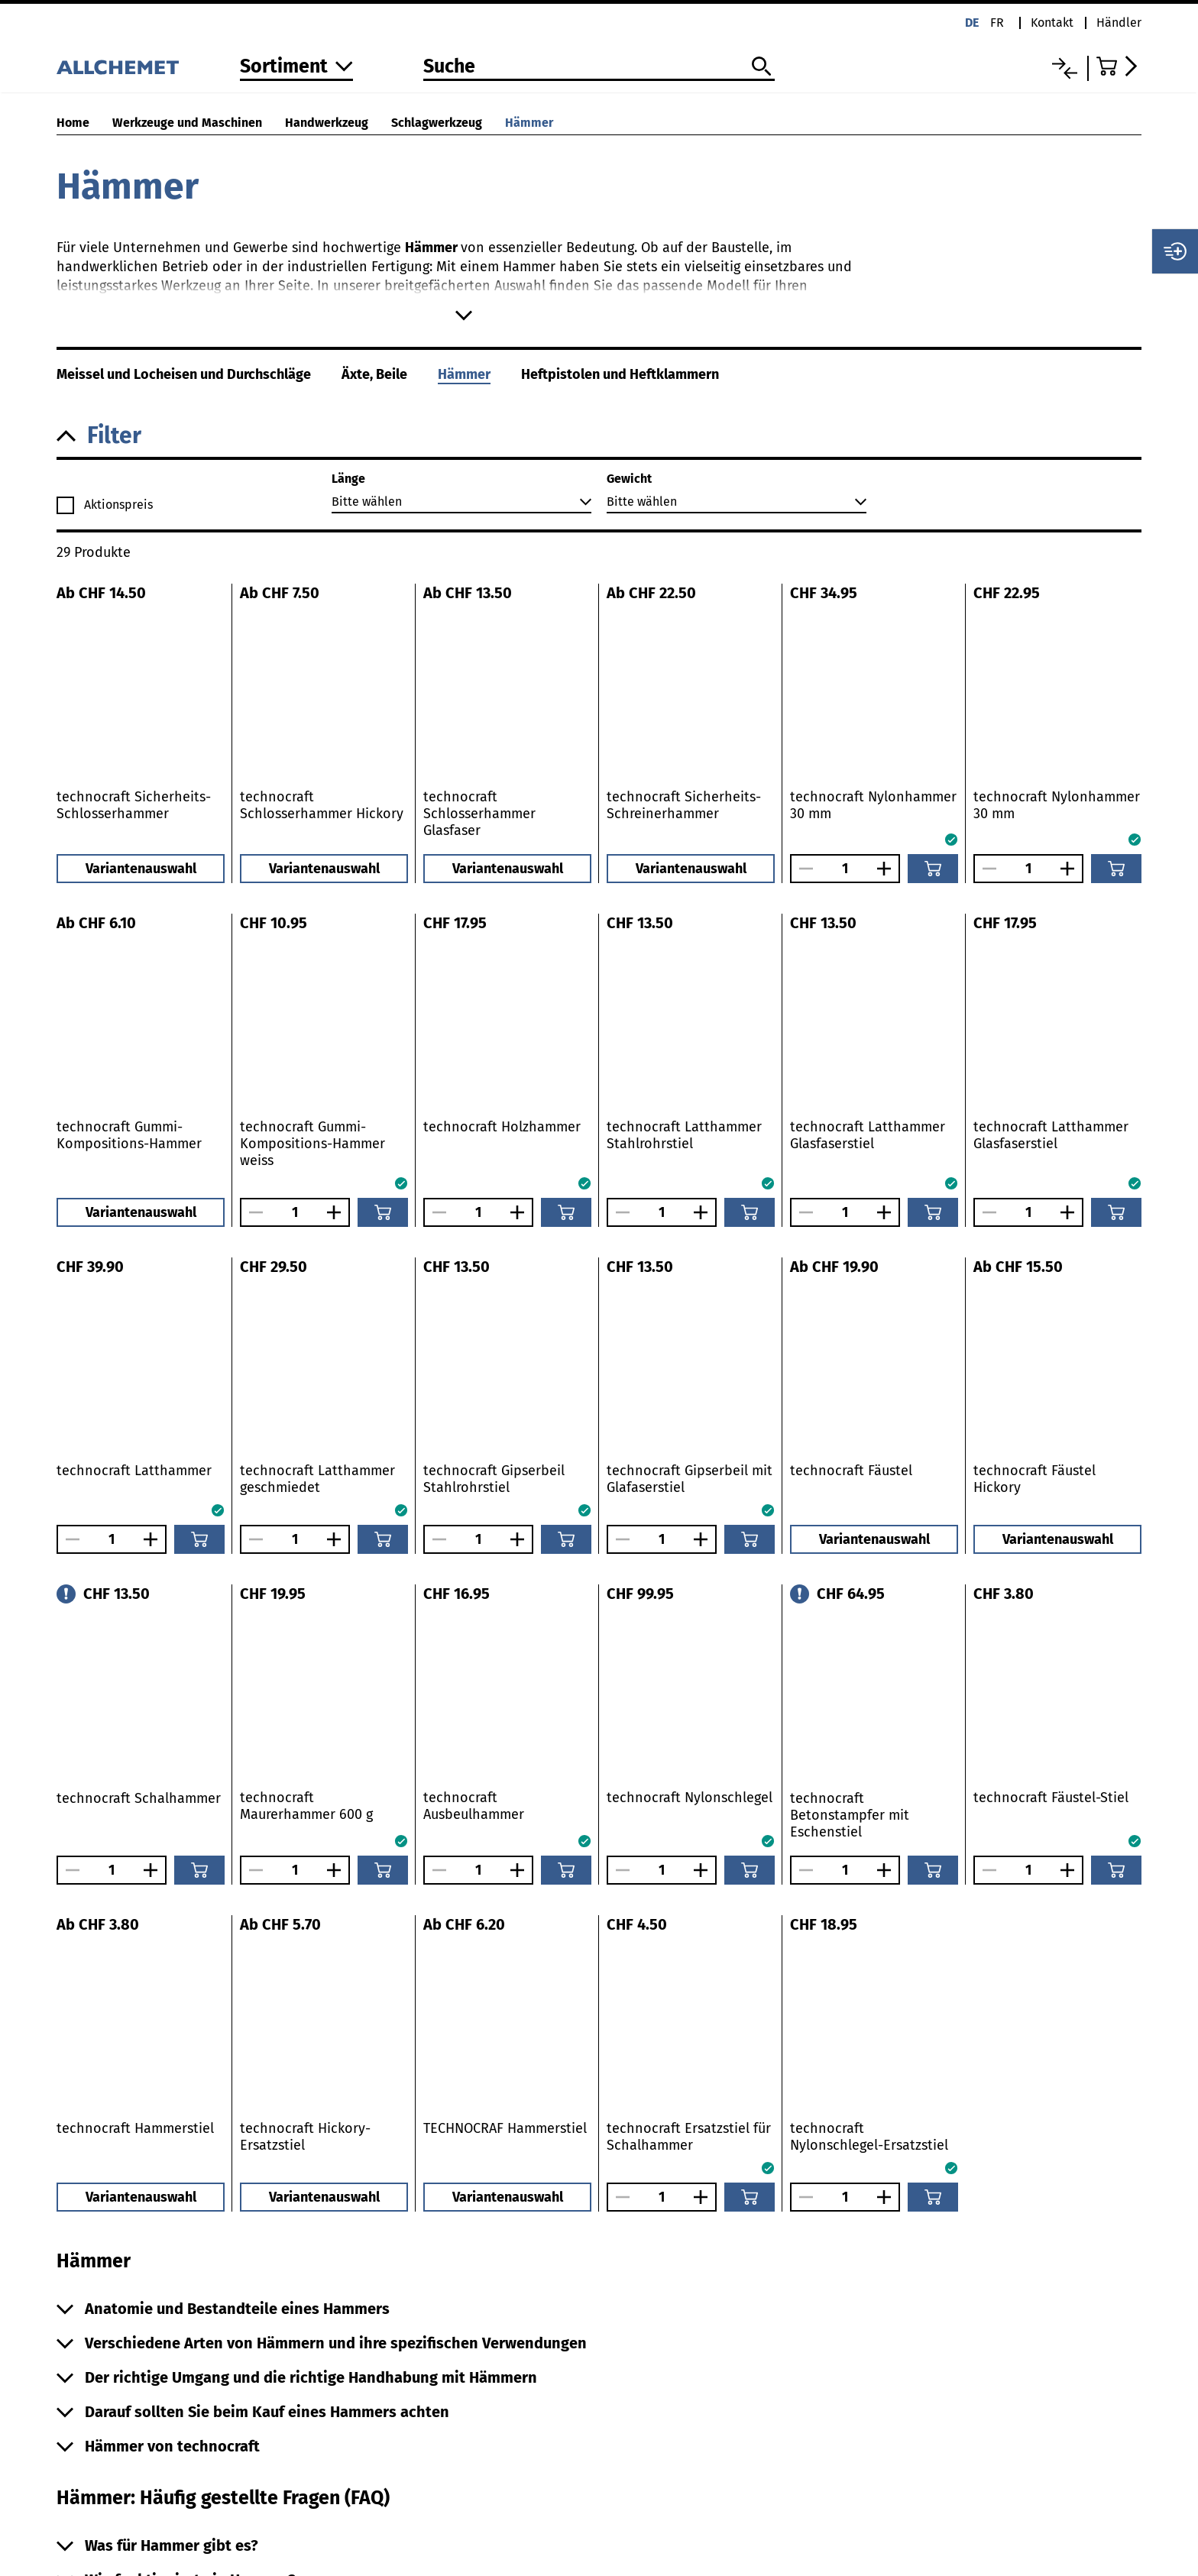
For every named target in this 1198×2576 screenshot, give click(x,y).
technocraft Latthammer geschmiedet (317, 1479)
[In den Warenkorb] (933, 868)
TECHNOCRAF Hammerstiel (505, 2128)
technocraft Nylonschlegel (689, 1797)
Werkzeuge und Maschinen (187, 122)
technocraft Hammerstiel (135, 2128)
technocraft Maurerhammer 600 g (306, 1806)
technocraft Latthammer (134, 1470)
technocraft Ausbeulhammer (473, 1806)
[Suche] (599, 67)
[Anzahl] (845, 868)
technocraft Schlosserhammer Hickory (321, 805)
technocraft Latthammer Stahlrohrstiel (684, 1135)
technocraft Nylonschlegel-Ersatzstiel (869, 2137)
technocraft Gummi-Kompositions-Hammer (129, 1135)
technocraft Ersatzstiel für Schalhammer (689, 2137)
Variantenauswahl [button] (141, 868)
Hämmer (529, 122)
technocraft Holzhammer (502, 1126)
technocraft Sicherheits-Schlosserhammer (134, 805)
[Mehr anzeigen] (463, 315)
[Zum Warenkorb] (1118, 66)
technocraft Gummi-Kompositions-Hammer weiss (312, 1143)
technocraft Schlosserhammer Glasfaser (479, 813)
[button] (599, 435)
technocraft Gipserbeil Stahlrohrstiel (494, 1479)
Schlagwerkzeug (436, 122)
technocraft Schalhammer (139, 1798)
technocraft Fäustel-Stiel (1050, 1797)
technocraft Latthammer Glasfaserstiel (867, 1135)
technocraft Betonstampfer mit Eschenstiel (849, 1815)
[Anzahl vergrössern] (887, 869)
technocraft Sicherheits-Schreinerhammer (684, 805)
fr (997, 22)
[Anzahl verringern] (802, 869)
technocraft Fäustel (851, 1470)
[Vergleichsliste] (1064, 68)
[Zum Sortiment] (296, 67)
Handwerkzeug (326, 122)
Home (73, 122)
